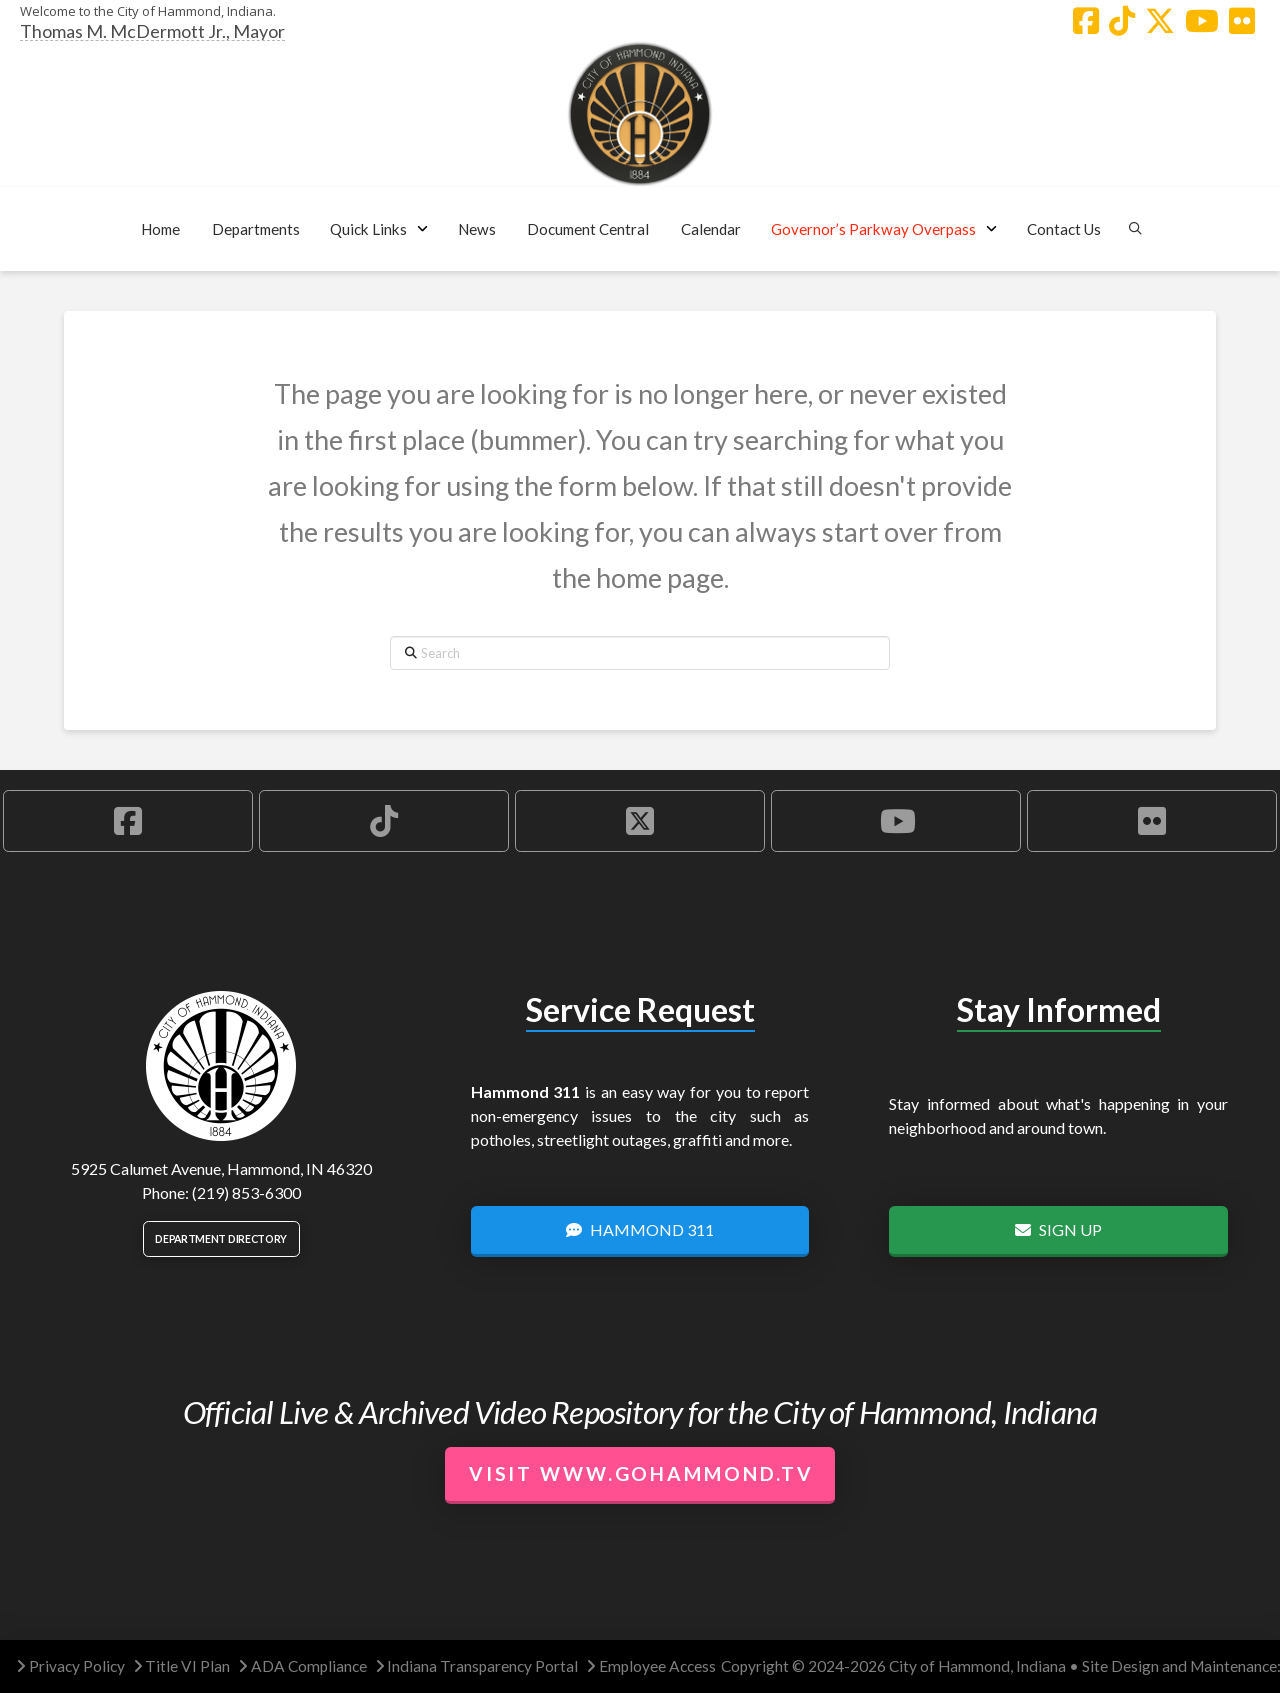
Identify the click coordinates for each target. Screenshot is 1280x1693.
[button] (255, 229)
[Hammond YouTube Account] (1202, 21)
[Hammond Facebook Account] (1086, 21)
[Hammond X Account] (1160, 21)
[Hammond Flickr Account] (1242, 21)
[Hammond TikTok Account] (1122, 21)
